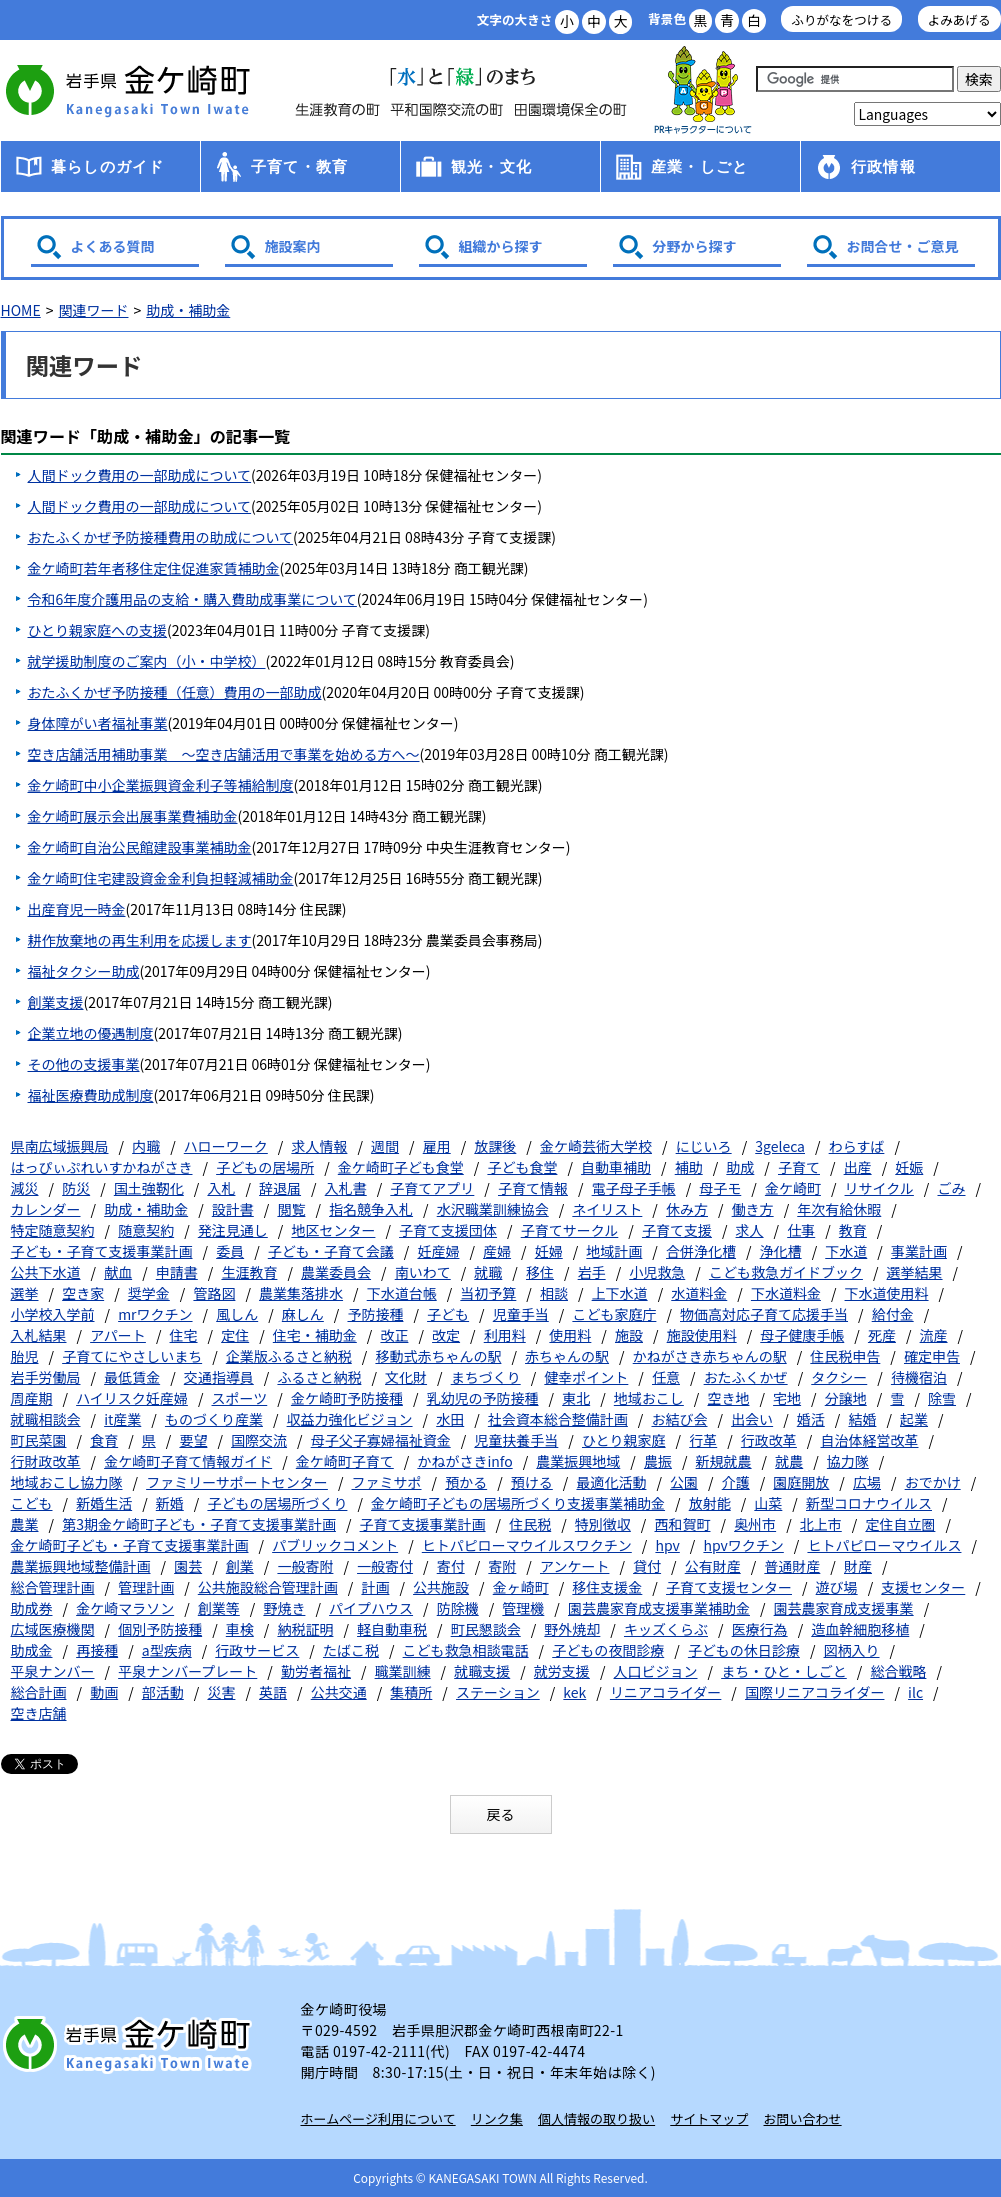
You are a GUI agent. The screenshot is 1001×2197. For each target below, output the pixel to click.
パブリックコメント (335, 1545)
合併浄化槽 (701, 1251)
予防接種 (375, 1314)
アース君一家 (703, 90)
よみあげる (959, 19)
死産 (882, 1335)
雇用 (437, 1146)
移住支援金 (607, 1587)
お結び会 (679, 1419)
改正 (394, 1335)
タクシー (839, 1377)
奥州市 (755, 1524)
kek (574, 1692)
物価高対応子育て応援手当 (764, 1314)
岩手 (592, 1272)
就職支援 (482, 1671)
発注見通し (233, 1230)
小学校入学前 (53, 1314)
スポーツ (240, 1398)
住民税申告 (845, 1356)
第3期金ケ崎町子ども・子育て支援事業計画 (199, 1524)
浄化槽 (781, 1251)
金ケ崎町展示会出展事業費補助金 (133, 816)
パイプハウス (371, 1608)
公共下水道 (46, 1272)
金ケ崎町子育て (345, 1461)
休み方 (687, 1209)
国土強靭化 (149, 1188)
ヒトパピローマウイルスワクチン (527, 1545)
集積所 (411, 1692)
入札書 (346, 1188)
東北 (576, 1398)
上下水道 (620, 1293)
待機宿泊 (919, 1377)
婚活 (811, 1419)
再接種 (97, 1650)
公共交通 (339, 1692)
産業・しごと (699, 166)
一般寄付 (385, 1566)
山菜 (768, 1503)
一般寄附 (305, 1566)
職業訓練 (403, 1671)
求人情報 (319, 1146)
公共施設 (441, 1587)
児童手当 (521, 1314)
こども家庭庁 (614, 1314)
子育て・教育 (299, 166)
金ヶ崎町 (521, 1587)
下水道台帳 (402, 1293)
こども (32, 1503)
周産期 (32, 1398)
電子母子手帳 (634, 1188)
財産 (858, 1566)
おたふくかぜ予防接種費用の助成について (161, 537)
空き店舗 (39, 1713)
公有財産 (713, 1566)
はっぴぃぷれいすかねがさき (102, 1167)
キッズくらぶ (666, 1629)
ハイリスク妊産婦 (132, 1398)
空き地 (728, 1398)
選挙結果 (915, 1272)
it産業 (122, 1419)
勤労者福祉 (316, 1671)
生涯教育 (249, 1272)
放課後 (495, 1146)
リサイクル (879, 1188)
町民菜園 (39, 1440)
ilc (915, 1692)
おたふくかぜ (746, 1377)
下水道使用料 (887, 1293)
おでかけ (933, 1482)
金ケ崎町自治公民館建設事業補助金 (140, 847)
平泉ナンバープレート (187, 1671)
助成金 (32, 1650)
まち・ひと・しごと (784, 1671)
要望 (193, 1440)
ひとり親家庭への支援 (98, 630)
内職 (146, 1146)
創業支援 (56, 1002)
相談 (554, 1293)
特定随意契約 (53, 1230)
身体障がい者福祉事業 (98, 723)
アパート (118, 1335)
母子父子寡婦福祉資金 (381, 1440)
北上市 (821, 1524)
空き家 (83, 1293)
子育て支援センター (729, 1587)
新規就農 (724, 1461)
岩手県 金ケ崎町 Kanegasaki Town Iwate (131, 2044)
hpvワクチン (743, 1545)
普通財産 (792, 1566)
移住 (540, 1272)
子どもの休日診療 (744, 1650)
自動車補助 (616, 1167)
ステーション (498, 1692)
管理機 (523, 1608)
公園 (684, 1482)
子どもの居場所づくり (277, 1503)
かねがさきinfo (464, 1461)
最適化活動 (611, 1482)
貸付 (647, 1566)
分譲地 (846, 1398)
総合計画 (39, 1692)
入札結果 (39, 1335)
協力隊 (848, 1461)
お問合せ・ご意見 (903, 246)
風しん (237, 1314)
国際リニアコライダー (814, 1692)
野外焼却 (572, 1629)
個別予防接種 (160, 1629)
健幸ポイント (586, 1377)
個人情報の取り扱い (596, 2118)
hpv (667, 1545)
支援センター (923, 1587)
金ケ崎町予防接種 (347, 1398)
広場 (867, 1482)
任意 (666, 1377)
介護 (736, 1482)
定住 (235, 1335)
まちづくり (486, 1377)
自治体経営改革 (870, 1440)
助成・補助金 (188, 310)
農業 (25, 1524)
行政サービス (257, 1650)
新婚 (170, 1503)
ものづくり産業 (214, 1419)
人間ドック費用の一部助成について (140, 475)
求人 (750, 1230)
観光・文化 (491, 166)
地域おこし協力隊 (67, 1482)
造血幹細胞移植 (860, 1629)
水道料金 (699, 1293)
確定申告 (932, 1356)
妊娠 (909, 1167)
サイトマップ (709, 2118)
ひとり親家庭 (624, 1440)
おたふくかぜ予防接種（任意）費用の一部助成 (175, 692)
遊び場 (837, 1587)
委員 (230, 1251)
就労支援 (562, 1671)
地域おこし (649, 1398)
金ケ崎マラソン (125, 1608)
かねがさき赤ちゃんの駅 (710, 1356)
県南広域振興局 (60, 1146)
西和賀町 (682, 1524)
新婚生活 (104, 1503)
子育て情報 (533, 1188)
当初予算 (488, 1293)
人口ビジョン (656, 1671)
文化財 (406, 1377)
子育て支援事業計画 (423, 1524)
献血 (118, 1272)
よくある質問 (113, 246)
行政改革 (769, 1440)
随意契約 (146, 1230)
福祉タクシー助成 (84, 971)
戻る (501, 1814)
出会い (752, 1419)
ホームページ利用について (378, 2118)
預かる (466, 1482)
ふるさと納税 (319, 1377)
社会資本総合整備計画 (558, 1419)
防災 (76, 1188)
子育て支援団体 (448, 1230)
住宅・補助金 (315, 1335)
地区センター (333, 1230)
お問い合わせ (803, 2118)
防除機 (458, 1608)
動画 (104, 1692)
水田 (450, 1419)
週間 (385, 1146)
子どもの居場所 (265, 1167)
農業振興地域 (578, 1461)
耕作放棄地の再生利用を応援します (140, 940)
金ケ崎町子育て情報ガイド (188, 1461)
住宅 (184, 1335)
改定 (446, 1335)
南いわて (423, 1272)
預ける (532, 1482)
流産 (934, 1335)
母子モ (720, 1188)
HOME (21, 310)
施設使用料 (702, 1335)
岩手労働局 (46, 1377)
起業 (914, 1419)
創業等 (219, 1608)
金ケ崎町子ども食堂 (401, 1167)
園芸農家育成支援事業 (844, 1608)
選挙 (25, 1293)
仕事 (801, 1230)
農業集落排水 (301, 1293)
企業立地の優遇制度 (91, 1033)
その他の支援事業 (84, 1064)
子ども (448, 1314)
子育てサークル (570, 1230)
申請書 (177, 1272)
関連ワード (93, 310)
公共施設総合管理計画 (268, 1587)
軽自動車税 (392, 1629)
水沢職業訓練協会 (493, 1209)
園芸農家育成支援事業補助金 (659, 1608)
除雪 (942, 1398)
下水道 (846, 1251)
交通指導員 (219, 1377)
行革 (703, 1440)
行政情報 (883, 166)
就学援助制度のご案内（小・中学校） (147, 661)
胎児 (25, 1356)
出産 (858, 1167)
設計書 (233, 1209)
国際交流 (259, 1440)
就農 (789, 1461)
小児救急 (657, 1272)
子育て (799, 1167)
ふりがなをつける (841, 19)
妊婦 (549, 1251)
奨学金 (149, 1293)
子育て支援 (677, 1230)
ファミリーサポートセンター (237, 1482)
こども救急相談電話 (466, 1650)
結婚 (862, 1419)
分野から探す (695, 246)
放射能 (710, 1503)
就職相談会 (46, 1419)
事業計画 (919, 1251)
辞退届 (280, 1188)
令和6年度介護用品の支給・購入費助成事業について (192, 599)
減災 (25, 1188)
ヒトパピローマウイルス (884, 1545)
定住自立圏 (900, 1524)
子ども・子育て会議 (331, 1251)
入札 (221, 1188)
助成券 (32, 1608)
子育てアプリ (432, 1188)
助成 (740, 1167)
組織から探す (501, 246)
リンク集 (497, 2118)
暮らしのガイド (107, 166)
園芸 (188, 1566)
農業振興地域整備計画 (81, 1566)
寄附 (502, 1566)
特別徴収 (603, 1524)
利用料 (505, 1335)
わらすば (857, 1146)
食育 (104, 1440)
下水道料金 (786, 1293)
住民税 (530, 1524)
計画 (375, 1587)
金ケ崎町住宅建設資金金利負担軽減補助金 (161, 878)
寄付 (451, 1566)
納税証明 (305, 1629)
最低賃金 (132, 1377)
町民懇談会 (486, 1629)
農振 (658, 1461)
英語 (273, 1692)
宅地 (787, 1398)
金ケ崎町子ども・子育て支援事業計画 (130, 1545)
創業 (240, 1566)
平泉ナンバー (53, 1671)
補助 (689, 1167)
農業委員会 (336, 1272)
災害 (221, 1692)
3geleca (780, 1146)
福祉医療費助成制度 (91, 1095)
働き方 (753, 1209)
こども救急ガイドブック (786, 1272)
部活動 (163, 1692)
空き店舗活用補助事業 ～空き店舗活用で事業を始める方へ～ (224, 754)
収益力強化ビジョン (350, 1419)
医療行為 (760, 1629)
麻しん (303, 1314)
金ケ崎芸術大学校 (596, 1146)
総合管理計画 (53, 1587)
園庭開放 (801, 1482)
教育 (853, 1230)
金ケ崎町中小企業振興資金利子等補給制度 (161, 785)
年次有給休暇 (839, 1209)
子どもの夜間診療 (608, 1650)
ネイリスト (607, 1209)
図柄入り (852, 1650)
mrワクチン (155, 1314)
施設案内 (293, 246)
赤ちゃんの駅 (567, 1356)
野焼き (284, 1608)
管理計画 (146, 1587)
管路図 (214, 1293)
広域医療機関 (53, 1629)
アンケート (574, 1566)
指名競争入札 (371, 1209)
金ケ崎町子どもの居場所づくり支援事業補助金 (518, 1503)
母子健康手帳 (802, 1335)
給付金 (893, 1314)
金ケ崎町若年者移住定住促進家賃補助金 (154, 568)
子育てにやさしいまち (132, 1356)
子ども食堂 (522, 1167)
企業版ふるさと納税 (289, 1356)
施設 (629, 1335)
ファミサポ (387, 1482)
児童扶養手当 (516, 1440)
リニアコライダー (665, 1692)
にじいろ (704, 1146)
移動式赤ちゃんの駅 (438, 1356)
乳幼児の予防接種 (483, 1398)
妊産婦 (438, 1251)
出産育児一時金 (77, 909)
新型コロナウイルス (869, 1503)
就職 (488, 1272)
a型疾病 (167, 1650)
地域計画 (614, 1251)
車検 (240, 1629)
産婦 (497, 1251)
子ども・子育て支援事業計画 (102, 1251)
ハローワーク (226, 1146)
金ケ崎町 (131, 90)
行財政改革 (46, 1461)
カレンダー (46, 1209)
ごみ (952, 1188)
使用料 (570, 1335)
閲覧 (291, 1209)
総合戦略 (898, 1671)
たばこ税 (351, 1650)
